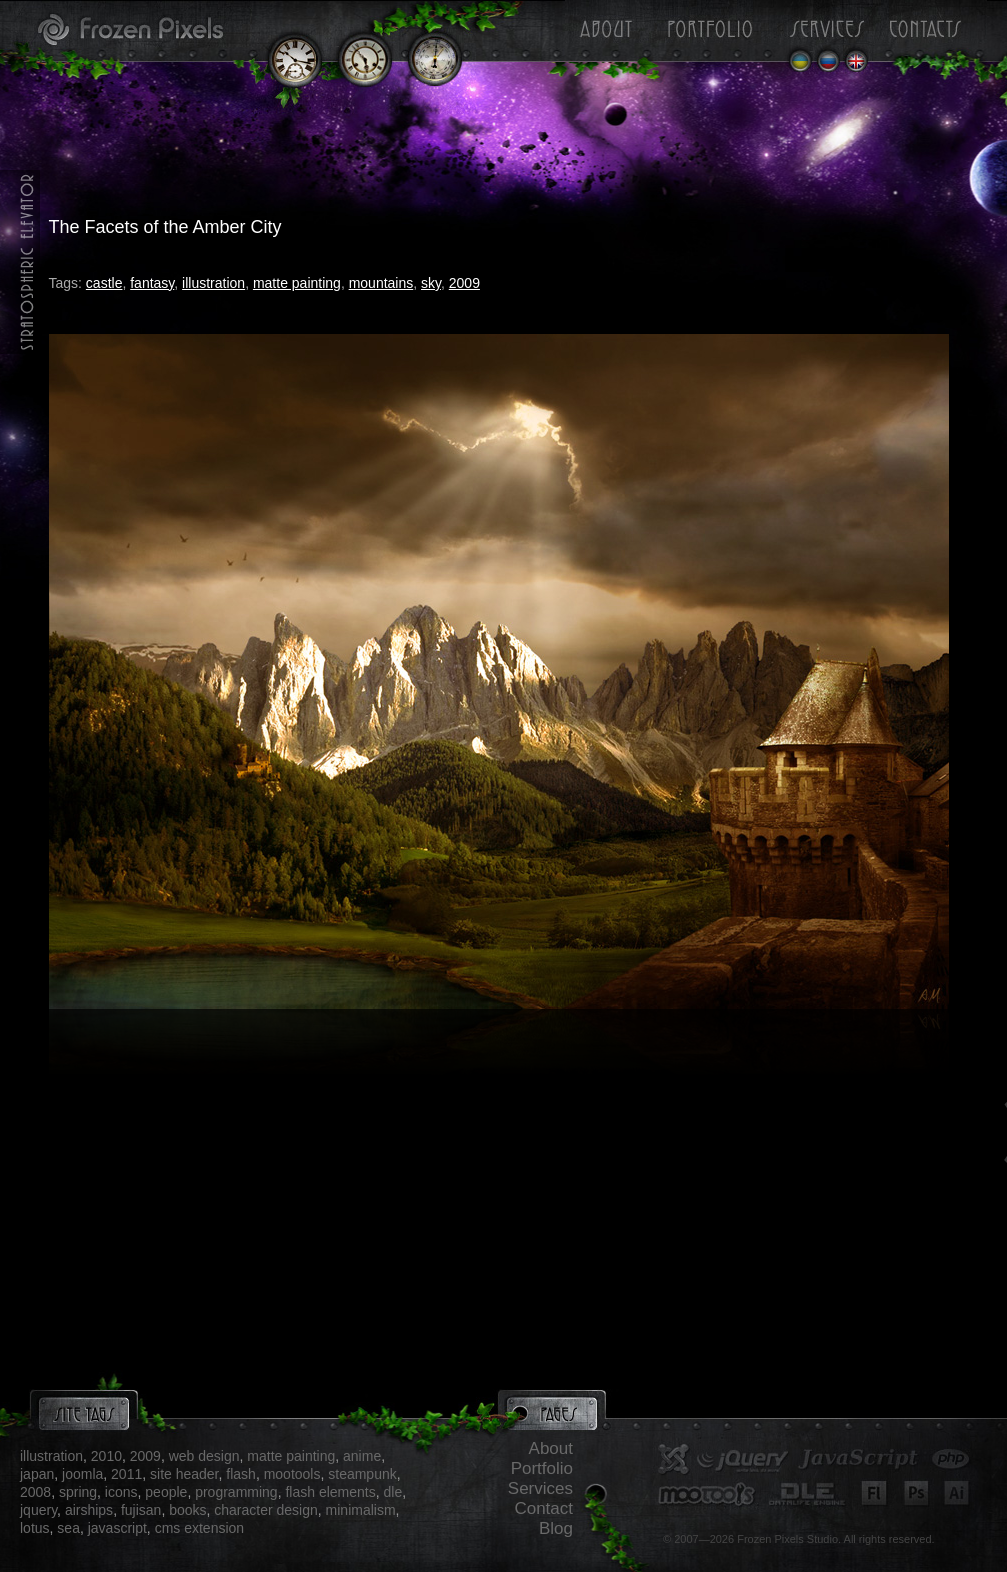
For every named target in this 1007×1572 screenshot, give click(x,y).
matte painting (297, 283)
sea (68, 1528)
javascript (117, 1528)
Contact (543, 1508)
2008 (35, 1492)
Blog (556, 1528)
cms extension (199, 1528)
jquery (38, 1510)
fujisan (141, 1510)
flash (241, 1474)
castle (104, 283)
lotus (35, 1528)
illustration (213, 283)
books (187, 1510)
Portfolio (542, 1468)
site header (184, 1474)
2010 (106, 1456)
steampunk (362, 1474)
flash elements (330, 1492)
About (551, 1448)
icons (121, 1492)
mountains (381, 283)
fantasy (152, 283)
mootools (292, 1474)
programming (236, 1492)
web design (204, 1456)
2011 (126, 1474)
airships (89, 1510)
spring (78, 1492)
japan (37, 1474)
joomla (82, 1474)
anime (362, 1456)
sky (431, 283)
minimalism (361, 1510)
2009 (464, 283)
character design (266, 1510)
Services (540, 1488)
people (166, 1492)
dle (392, 1492)
